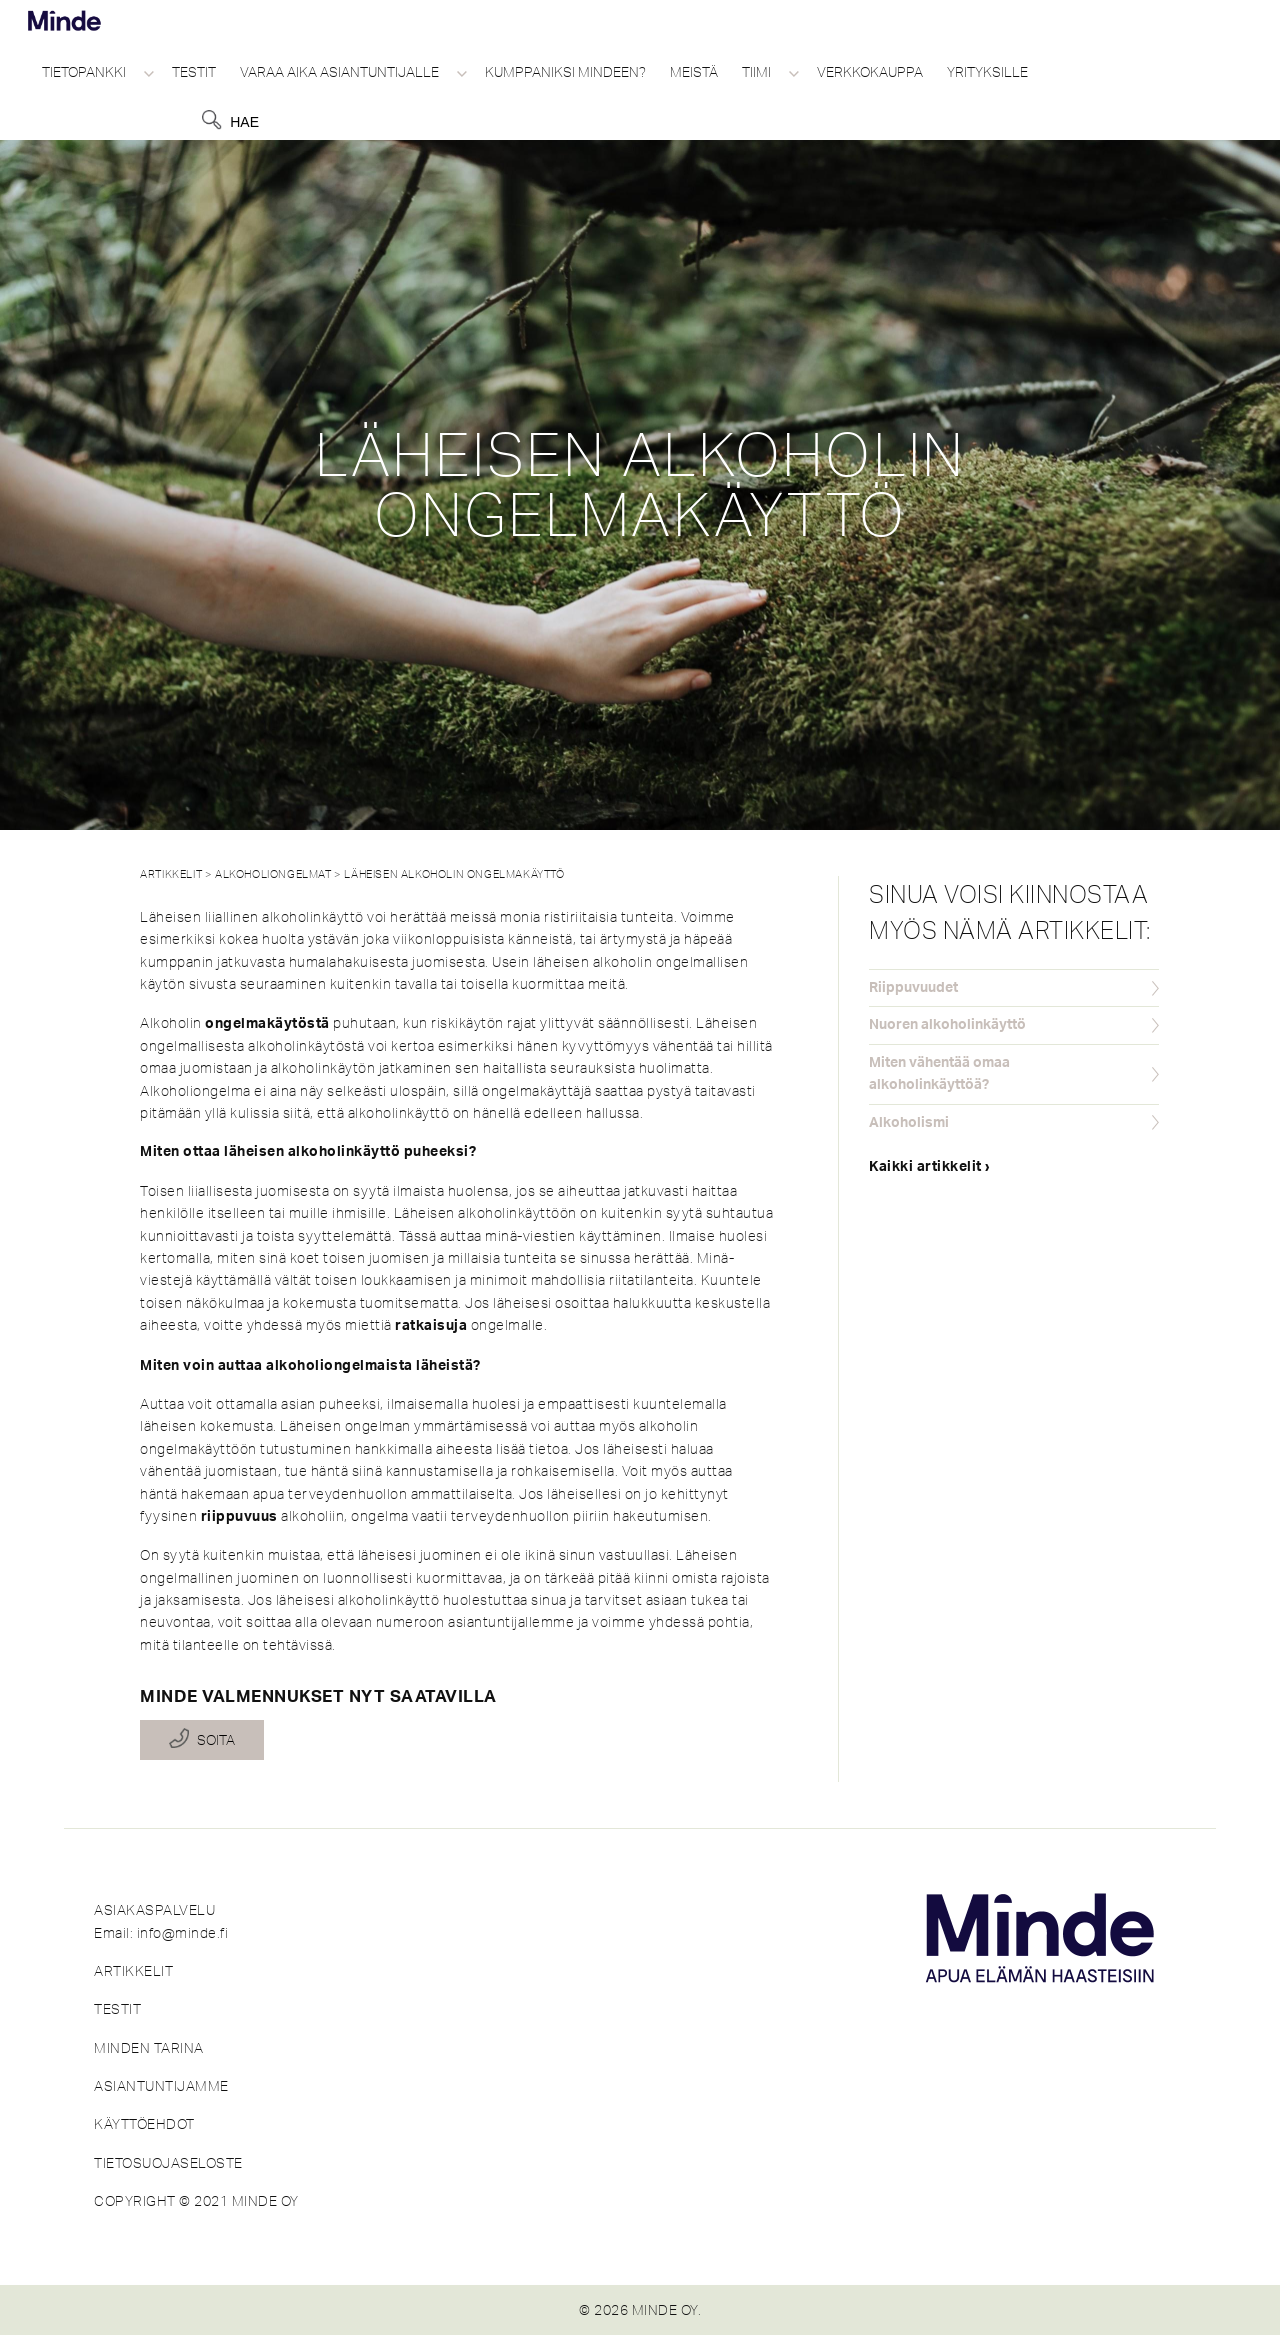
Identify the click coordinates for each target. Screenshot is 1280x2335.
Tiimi (756, 72)
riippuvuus (239, 1517)
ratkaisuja (431, 1326)
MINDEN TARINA (149, 2048)
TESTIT (117, 2009)
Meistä (694, 72)
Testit (194, 72)
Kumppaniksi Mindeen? (565, 72)
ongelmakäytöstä (267, 1024)
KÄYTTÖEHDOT (144, 2124)
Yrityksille (987, 72)
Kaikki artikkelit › (930, 1167)
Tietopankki (84, 72)
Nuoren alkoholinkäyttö (947, 1025)
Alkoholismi (909, 1123)
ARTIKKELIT (133, 1971)
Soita (216, 1740)
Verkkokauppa (870, 72)
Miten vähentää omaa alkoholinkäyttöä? (939, 1074)
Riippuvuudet (913, 988)
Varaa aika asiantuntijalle (339, 72)
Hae (244, 122)
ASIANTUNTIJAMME (161, 2086)
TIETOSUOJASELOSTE (168, 2163)
